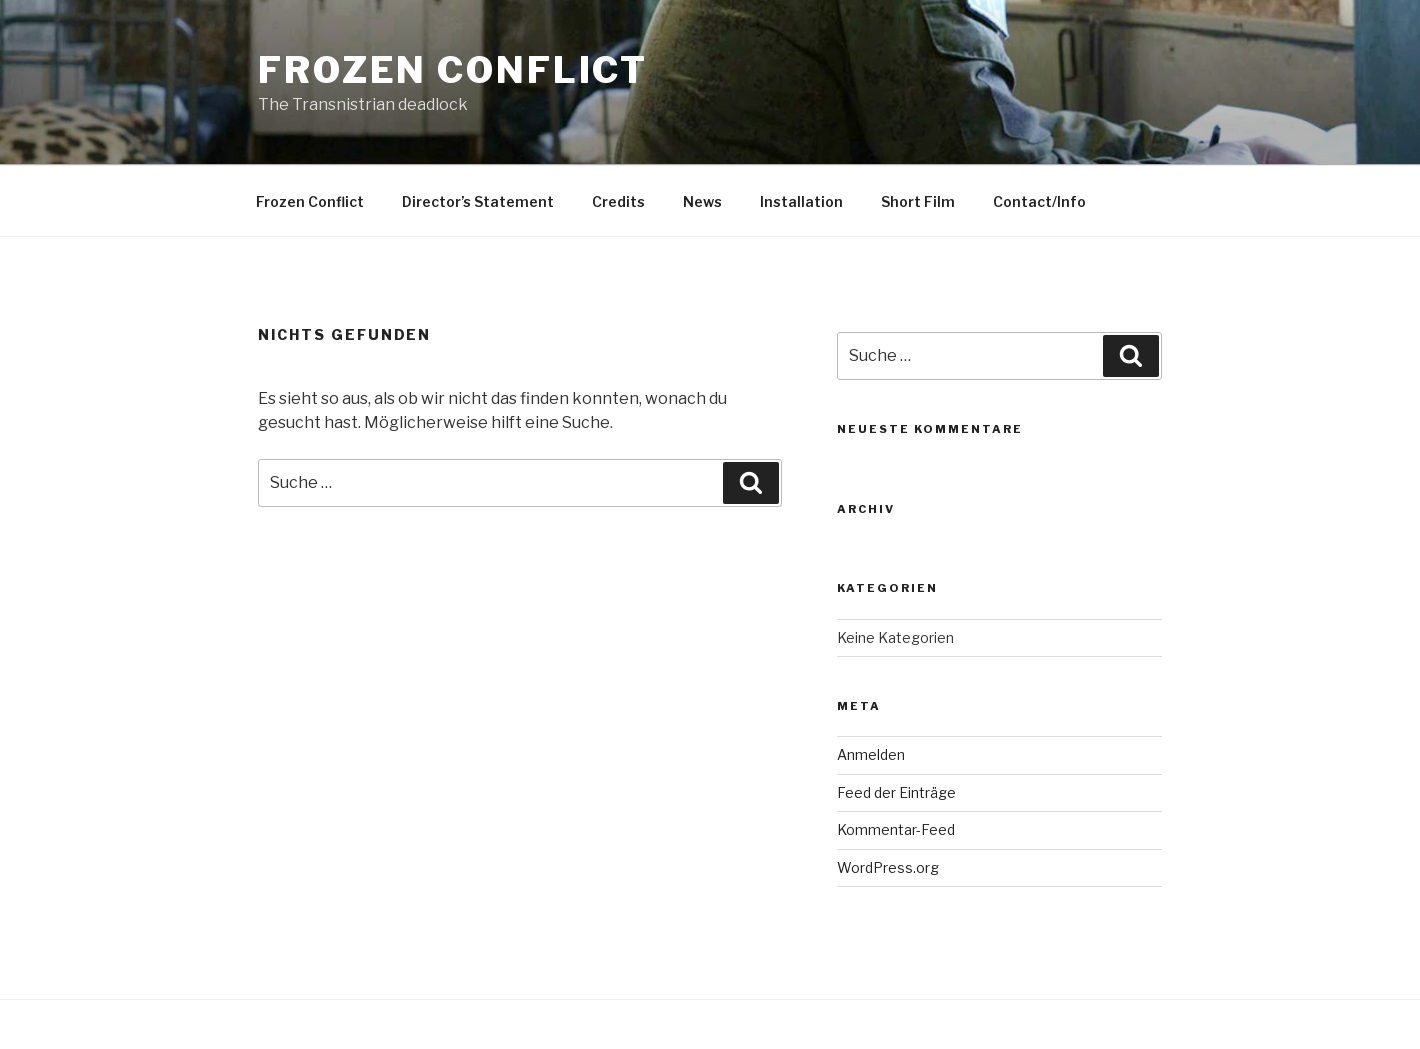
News (702, 201)
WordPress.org (888, 867)
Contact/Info (1039, 201)
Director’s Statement (478, 201)
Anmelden (871, 754)
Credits (618, 201)
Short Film (918, 201)
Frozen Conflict (453, 70)
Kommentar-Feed (896, 829)
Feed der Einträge (896, 792)
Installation (801, 201)
